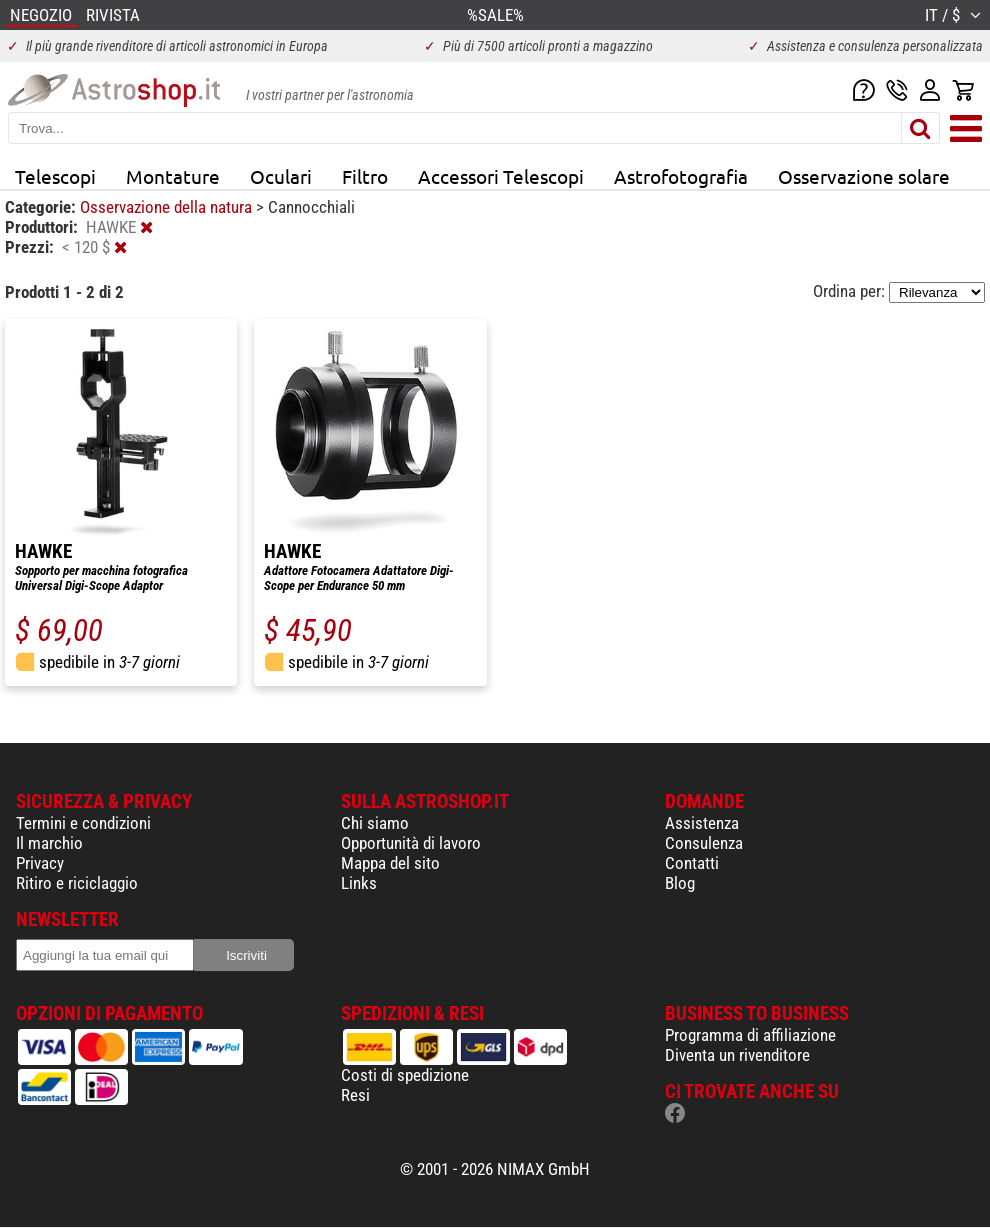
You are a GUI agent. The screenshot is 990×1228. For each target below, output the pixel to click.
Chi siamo (375, 823)
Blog (680, 883)
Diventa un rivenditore (737, 1055)
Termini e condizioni (83, 823)
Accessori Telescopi (501, 176)
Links (359, 883)
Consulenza (704, 843)
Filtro (365, 176)
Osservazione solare (864, 176)
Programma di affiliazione (750, 1035)
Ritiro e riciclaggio (77, 883)
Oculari (281, 176)
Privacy (40, 863)
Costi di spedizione (405, 1075)
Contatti (692, 863)
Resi (355, 1095)
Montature (173, 176)
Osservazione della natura (168, 207)
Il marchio (49, 843)
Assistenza (702, 823)
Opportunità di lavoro (411, 843)
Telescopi (55, 176)
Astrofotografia (681, 176)
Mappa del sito (390, 863)
